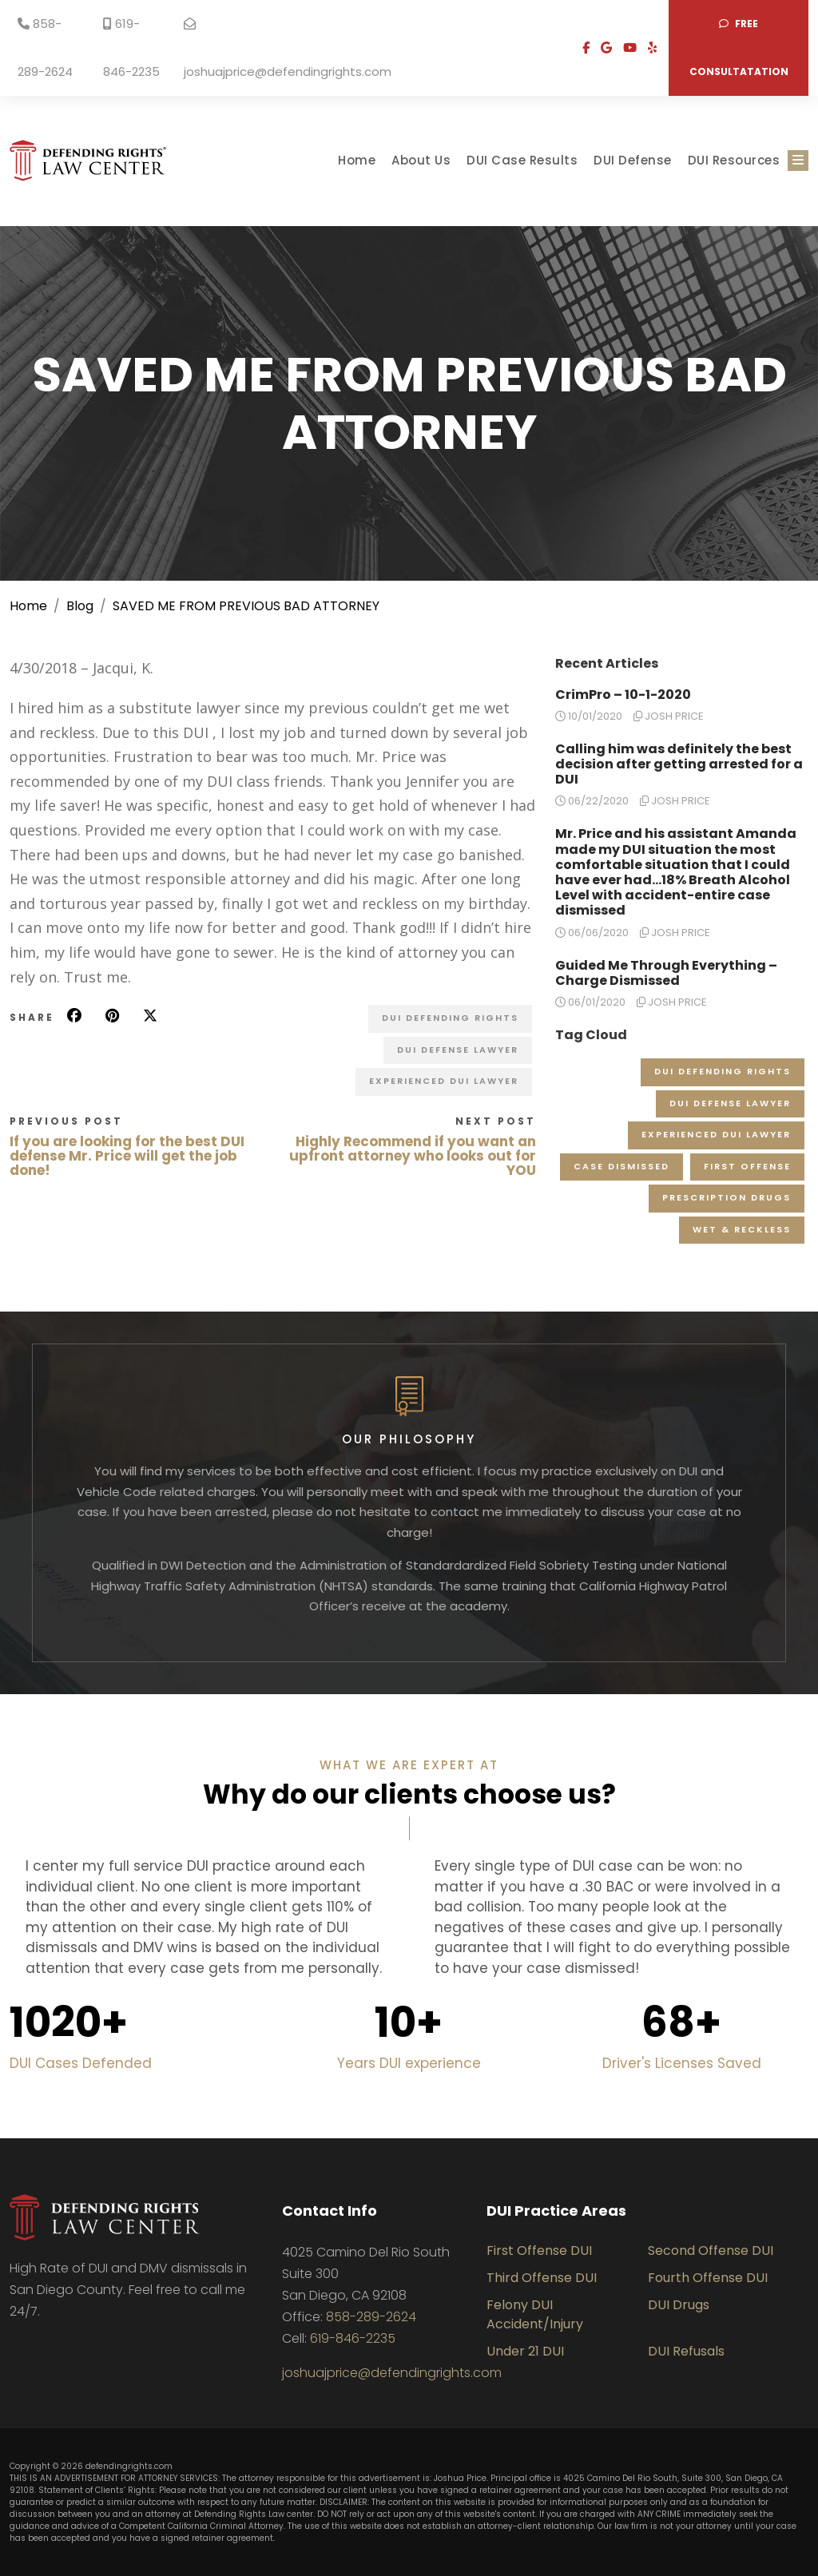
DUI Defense (633, 160)
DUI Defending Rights (450, 1017)
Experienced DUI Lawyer (443, 1080)
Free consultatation (738, 47)
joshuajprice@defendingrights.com (287, 49)
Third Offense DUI (541, 2277)
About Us (421, 160)
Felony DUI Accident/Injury (534, 2314)
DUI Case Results (522, 160)
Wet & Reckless (742, 1229)
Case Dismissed (621, 1166)
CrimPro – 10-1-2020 (623, 694)
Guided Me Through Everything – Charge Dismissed (666, 973)
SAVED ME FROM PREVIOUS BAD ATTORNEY (246, 606)
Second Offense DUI (710, 2250)
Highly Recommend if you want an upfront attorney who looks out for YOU (412, 1156)
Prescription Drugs (726, 1197)
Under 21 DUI (525, 2351)
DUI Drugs (678, 2305)
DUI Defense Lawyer (457, 1049)
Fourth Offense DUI (708, 2277)
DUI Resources (734, 160)
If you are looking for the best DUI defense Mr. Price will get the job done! (127, 1156)
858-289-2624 (45, 47)
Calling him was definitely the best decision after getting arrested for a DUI (679, 764)
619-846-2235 (131, 47)
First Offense (747, 1166)
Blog (79, 606)
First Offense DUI (539, 2250)
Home (356, 160)
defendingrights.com (129, 2466)
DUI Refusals (686, 2351)
